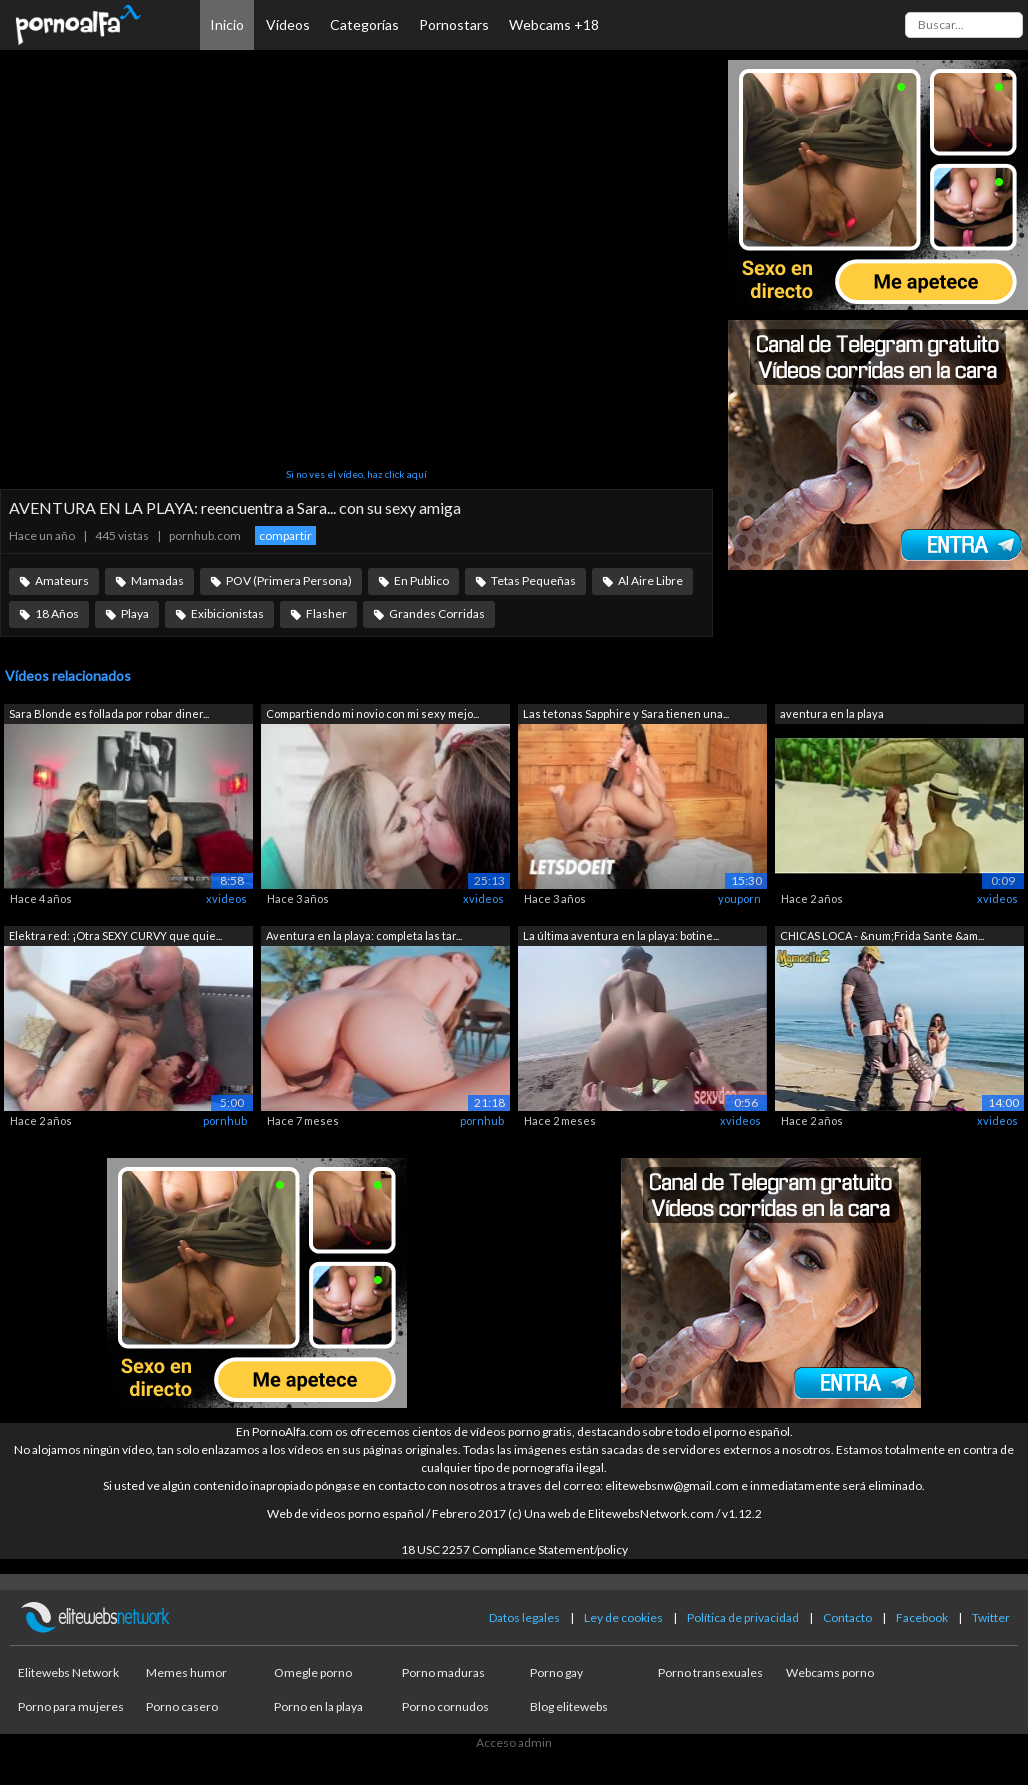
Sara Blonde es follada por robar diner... (109, 713)
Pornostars (454, 24)
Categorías (364, 24)
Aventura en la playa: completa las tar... (364, 935)
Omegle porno (313, 1672)
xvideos (226, 898)
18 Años (57, 613)
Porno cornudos (445, 1706)
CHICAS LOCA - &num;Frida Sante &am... (882, 935)
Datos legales (524, 1617)
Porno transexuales (710, 1672)
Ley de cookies (623, 1617)
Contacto (847, 1617)
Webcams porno (830, 1672)
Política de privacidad (743, 1617)
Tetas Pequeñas (533, 580)
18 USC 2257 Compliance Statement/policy (514, 1549)
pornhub (225, 1120)
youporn (739, 898)
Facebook (922, 1617)
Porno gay (556, 1672)
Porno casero (182, 1706)
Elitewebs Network (68, 1672)
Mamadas (157, 580)
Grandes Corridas (437, 613)
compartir (285, 535)
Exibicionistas (227, 613)
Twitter (991, 1617)
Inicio (227, 24)
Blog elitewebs (569, 1706)
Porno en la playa (318, 1706)
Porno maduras (443, 1672)
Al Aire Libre (650, 580)
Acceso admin (514, 1742)
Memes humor (186, 1672)
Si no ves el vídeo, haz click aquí (356, 474)
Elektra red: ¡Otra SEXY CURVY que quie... (115, 935)
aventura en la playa (832, 713)
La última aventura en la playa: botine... (621, 935)
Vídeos (288, 24)
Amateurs (62, 580)
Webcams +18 (554, 24)
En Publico (421, 580)
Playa (135, 613)
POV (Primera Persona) (289, 580)
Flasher (326, 613)
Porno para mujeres (71, 1706)
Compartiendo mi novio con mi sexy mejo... (372, 713)
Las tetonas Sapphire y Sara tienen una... (626, 713)
